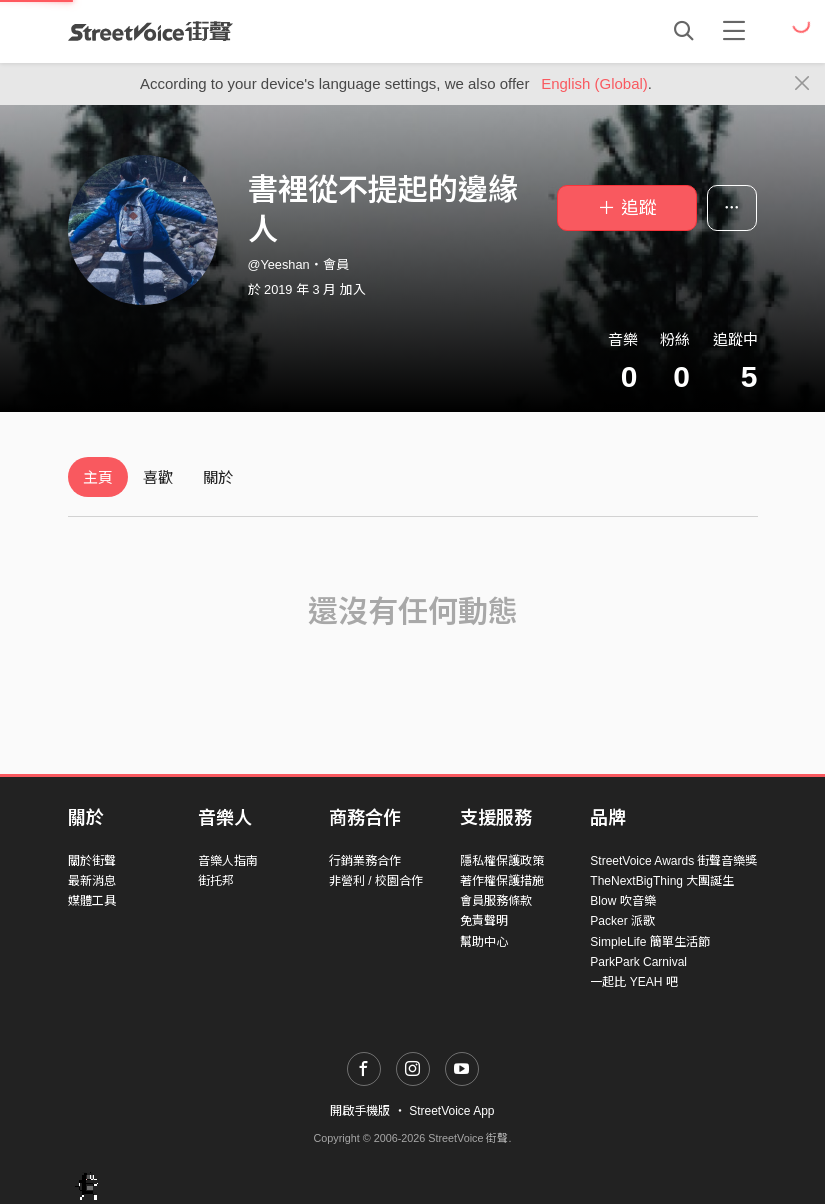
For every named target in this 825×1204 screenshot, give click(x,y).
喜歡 (158, 477)
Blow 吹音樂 (622, 901)
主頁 (98, 477)
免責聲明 (484, 921)
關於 (218, 477)
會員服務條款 (496, 901)
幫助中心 (484, 942)
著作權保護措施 (502, 881)
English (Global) (594, 83)
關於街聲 (92, 861)
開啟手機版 (360, 1111)
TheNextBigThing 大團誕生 (662, 881)
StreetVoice (150, 31)
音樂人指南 (228, 861)
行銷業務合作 (365, 861)
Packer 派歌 (622, 921)
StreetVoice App (451, 1111)
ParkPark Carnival (638, 962)
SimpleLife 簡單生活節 (649, 942)
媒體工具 (92, 901)
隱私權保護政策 (502, 861)
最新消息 (92, 881)
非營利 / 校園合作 (376, 881)
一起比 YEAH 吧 (633, 982)
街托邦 (216, 881)
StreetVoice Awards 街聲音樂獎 (673, 861)
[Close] (802, 84)
